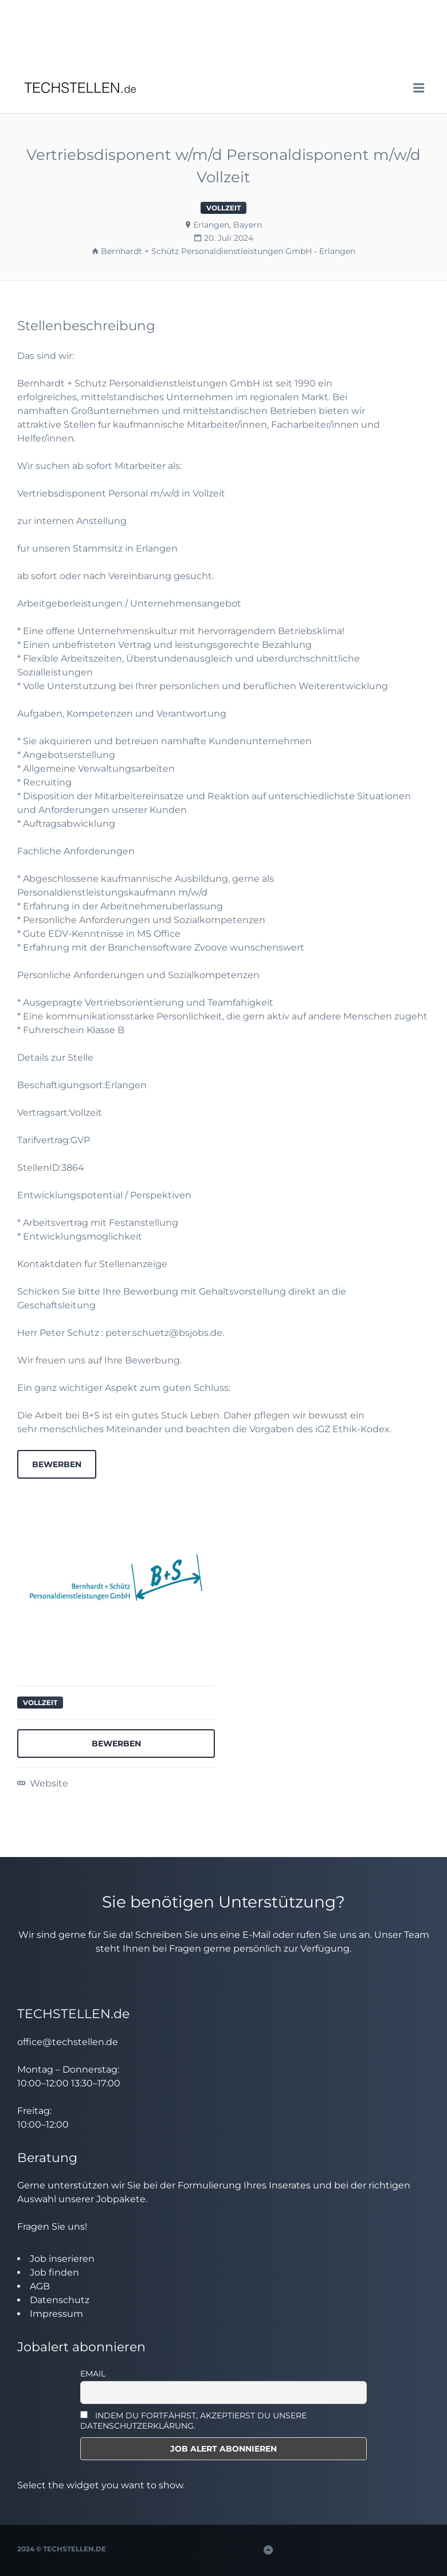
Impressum (56, 2313)
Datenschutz (59, 2299)
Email (92, 2373)
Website (48, 1783)
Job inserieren (62, 2258)
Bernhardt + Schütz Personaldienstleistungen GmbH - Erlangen (228, 251)
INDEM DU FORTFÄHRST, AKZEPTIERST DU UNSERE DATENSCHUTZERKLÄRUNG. (193, 2420)
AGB (40, 2286)
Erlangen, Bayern (227, 225)
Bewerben (56, 1464)
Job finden (54, 2272)
